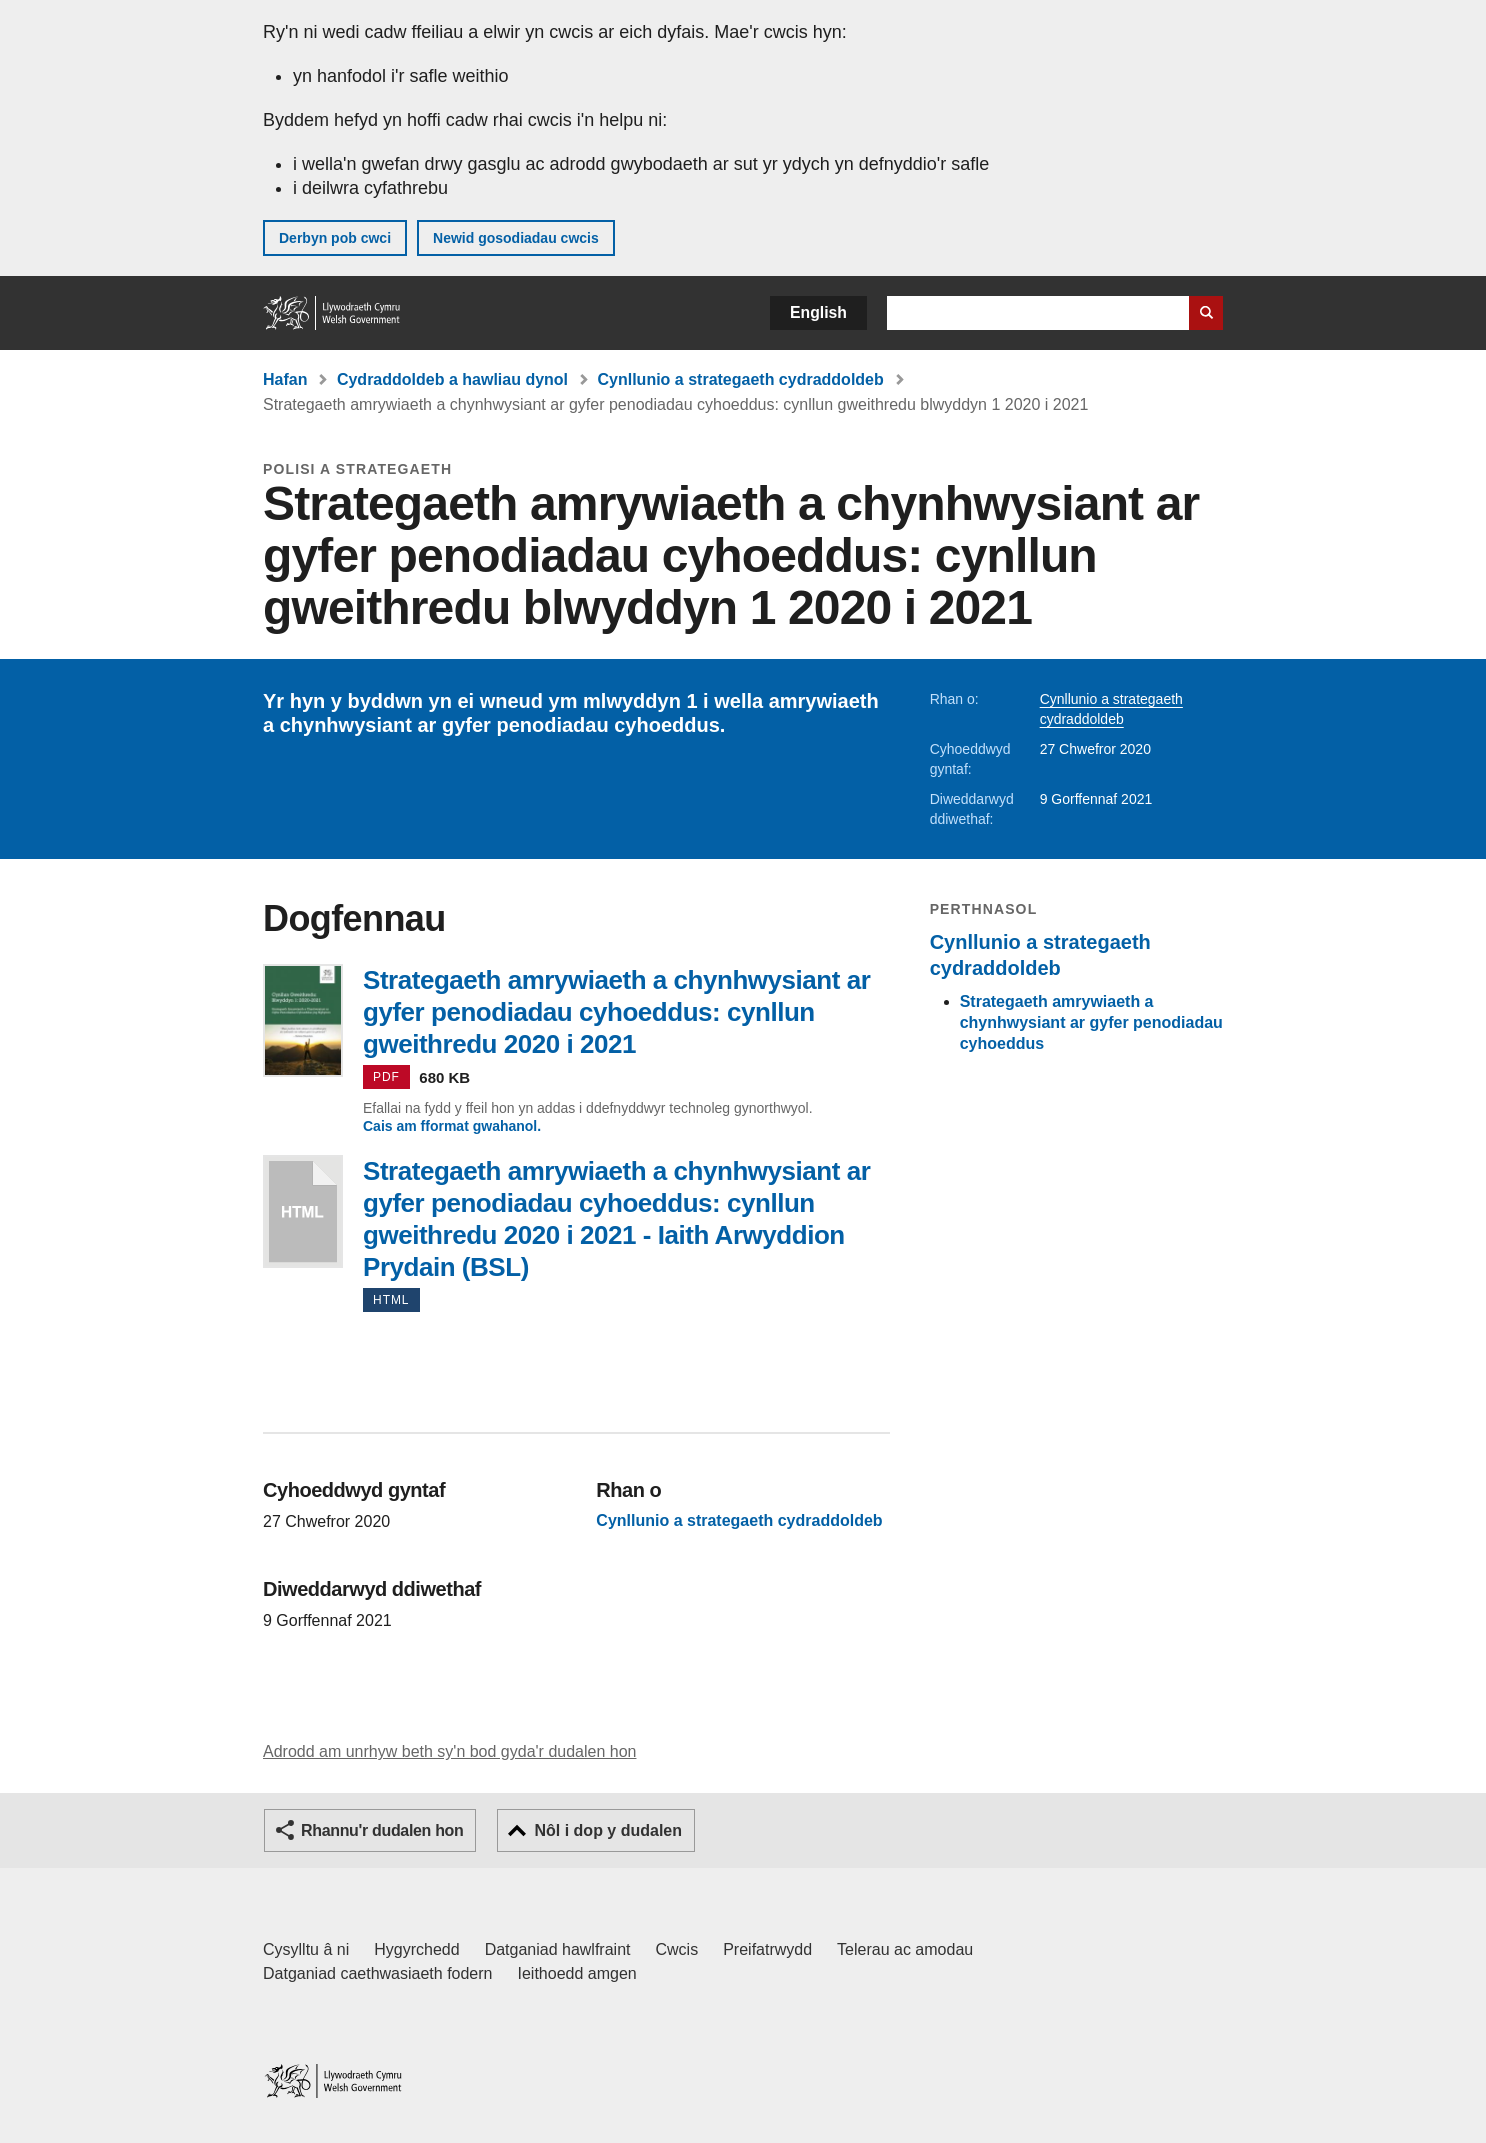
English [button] (818, 312)
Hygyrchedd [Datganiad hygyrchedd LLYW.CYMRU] (416, 1949)
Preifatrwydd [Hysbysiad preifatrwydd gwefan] (767, 1949)
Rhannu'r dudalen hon (382, 1830)
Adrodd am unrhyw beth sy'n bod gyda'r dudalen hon (449, 1751)
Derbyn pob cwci (335, 238)
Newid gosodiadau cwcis (516, 238)
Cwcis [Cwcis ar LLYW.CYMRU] (677, 1949)
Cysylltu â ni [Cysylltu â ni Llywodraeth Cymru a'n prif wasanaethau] (306, 1949)
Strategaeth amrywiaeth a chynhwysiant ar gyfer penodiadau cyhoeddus (1091, 1022)
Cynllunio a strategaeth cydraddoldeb (741, 379)
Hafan (285, 379)
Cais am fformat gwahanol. (452, 1126)
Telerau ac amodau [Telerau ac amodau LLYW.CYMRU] (905, 1949)
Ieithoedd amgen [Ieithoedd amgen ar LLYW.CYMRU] (577, 1973)
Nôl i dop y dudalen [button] (608, 1830)
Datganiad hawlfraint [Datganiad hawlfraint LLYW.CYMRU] (558, 1949)
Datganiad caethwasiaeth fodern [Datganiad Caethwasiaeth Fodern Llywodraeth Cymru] (378, 1973)
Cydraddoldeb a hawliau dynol (452, 379)
